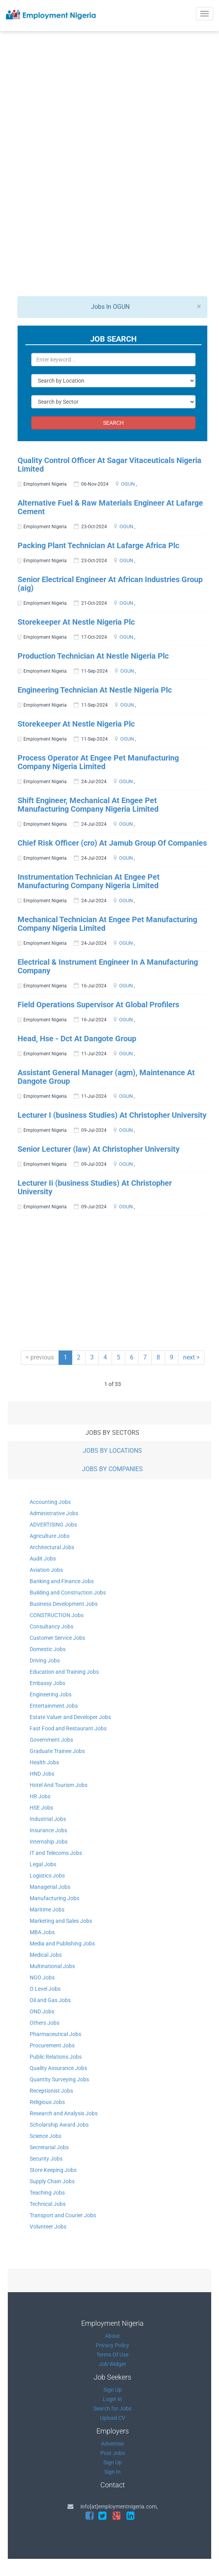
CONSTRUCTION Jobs (57, 1615)
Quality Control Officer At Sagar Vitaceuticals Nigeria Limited (109, 465)
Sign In (112, 2472)
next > (191, 1357)
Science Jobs (45, 2136)
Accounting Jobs (50, 1502)
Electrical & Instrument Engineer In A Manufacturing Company (108, 966)
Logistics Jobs (47, 1875)
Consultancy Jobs (51, 1626)
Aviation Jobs (46, 1570)
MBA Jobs (42, 1932)
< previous (40, 1357)
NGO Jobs (42, 1977)
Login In (112, 2399)
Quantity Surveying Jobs (59, 2079)
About (112, 2336)
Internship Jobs (49, 1841)
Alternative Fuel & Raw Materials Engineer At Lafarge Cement (110, 507)
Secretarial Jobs (49, 2147)
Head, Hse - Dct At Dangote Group (77, 1038)
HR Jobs (40, 1796)
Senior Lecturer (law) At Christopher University (99, 1149)
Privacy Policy (112, 2345)
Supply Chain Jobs (52, 2181)
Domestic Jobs (48, 1649)
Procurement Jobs (52, 2045)
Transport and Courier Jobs (63, 2215)
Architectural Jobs (52, 1547)
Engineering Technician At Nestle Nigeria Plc (95, 690)
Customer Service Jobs (57, 1638)
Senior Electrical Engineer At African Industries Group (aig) (110, 584)
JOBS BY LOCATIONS (112, 1450)
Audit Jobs (43, 1558)
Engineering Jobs (50, 1694)
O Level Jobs (45, 1989)
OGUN (128, 484)
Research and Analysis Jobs (64, 2113)
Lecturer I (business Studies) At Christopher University (112, 1115)
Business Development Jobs (64, 1604)
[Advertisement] (113, 114)
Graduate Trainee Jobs (57, 1751)
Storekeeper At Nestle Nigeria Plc (76, 622)
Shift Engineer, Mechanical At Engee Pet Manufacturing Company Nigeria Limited (88, 805)
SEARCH (113, 423)
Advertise (112, 2444)
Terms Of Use (112, 2355)
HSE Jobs (41, 1808)
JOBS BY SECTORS (112, 1432)
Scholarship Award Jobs (59, 2125)
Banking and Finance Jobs (62, 1581)
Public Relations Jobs (56, 2057)
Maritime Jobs (47, 1909)
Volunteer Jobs (48, 2226)
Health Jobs (44, 1762)
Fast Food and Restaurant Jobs (68, 1728)
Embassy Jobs (47, 1683)
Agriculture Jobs (49, 1536)
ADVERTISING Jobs (53, 1524)
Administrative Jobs (54, 1513)
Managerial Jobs (50, 1887)
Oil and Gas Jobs (50, 2000)
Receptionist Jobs (51, 2091)
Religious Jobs (47, 2102)
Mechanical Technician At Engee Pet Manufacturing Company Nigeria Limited (107, 924)
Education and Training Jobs (64, 1672)
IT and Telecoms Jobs (56, 1853)
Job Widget (112, 2364)
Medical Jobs (46, 1955)
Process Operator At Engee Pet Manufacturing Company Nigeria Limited (98, 762)
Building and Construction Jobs (68, 1592)
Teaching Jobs (47, 2192)
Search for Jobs (112, 2408)
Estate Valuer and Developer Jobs (70, 1717)
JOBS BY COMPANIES (112, 1469)
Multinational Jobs (52, 1966)
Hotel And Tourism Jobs (58, 1785)
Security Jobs (46, 2159)
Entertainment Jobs (54, 1706)
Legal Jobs (43, 1864)
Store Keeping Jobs (53, 2170)
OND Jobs (42, 2011)
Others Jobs (44, 2023)
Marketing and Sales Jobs (61, 1921)
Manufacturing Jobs (54, 1898)
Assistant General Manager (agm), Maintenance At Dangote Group (106, 1077)
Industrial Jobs (48, 1819)
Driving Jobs (45, 1660)
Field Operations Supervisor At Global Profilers (98, 1004)
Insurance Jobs (48, 1830)
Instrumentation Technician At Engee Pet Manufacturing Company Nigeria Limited (89, 881)
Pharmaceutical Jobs (55, 2034)
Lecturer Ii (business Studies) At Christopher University (95, 1187)
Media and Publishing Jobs (62, 1943)
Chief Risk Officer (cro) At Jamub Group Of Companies (112, 843)
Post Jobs (112, 2453)
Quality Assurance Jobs (58, 2068)
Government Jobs (51, 1740)
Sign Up (112, 2390)
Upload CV (112, 2418)
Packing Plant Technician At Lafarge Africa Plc (98, 545)
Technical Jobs (48, 2204)
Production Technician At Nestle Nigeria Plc (93, 656)
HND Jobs (42, 1774)
